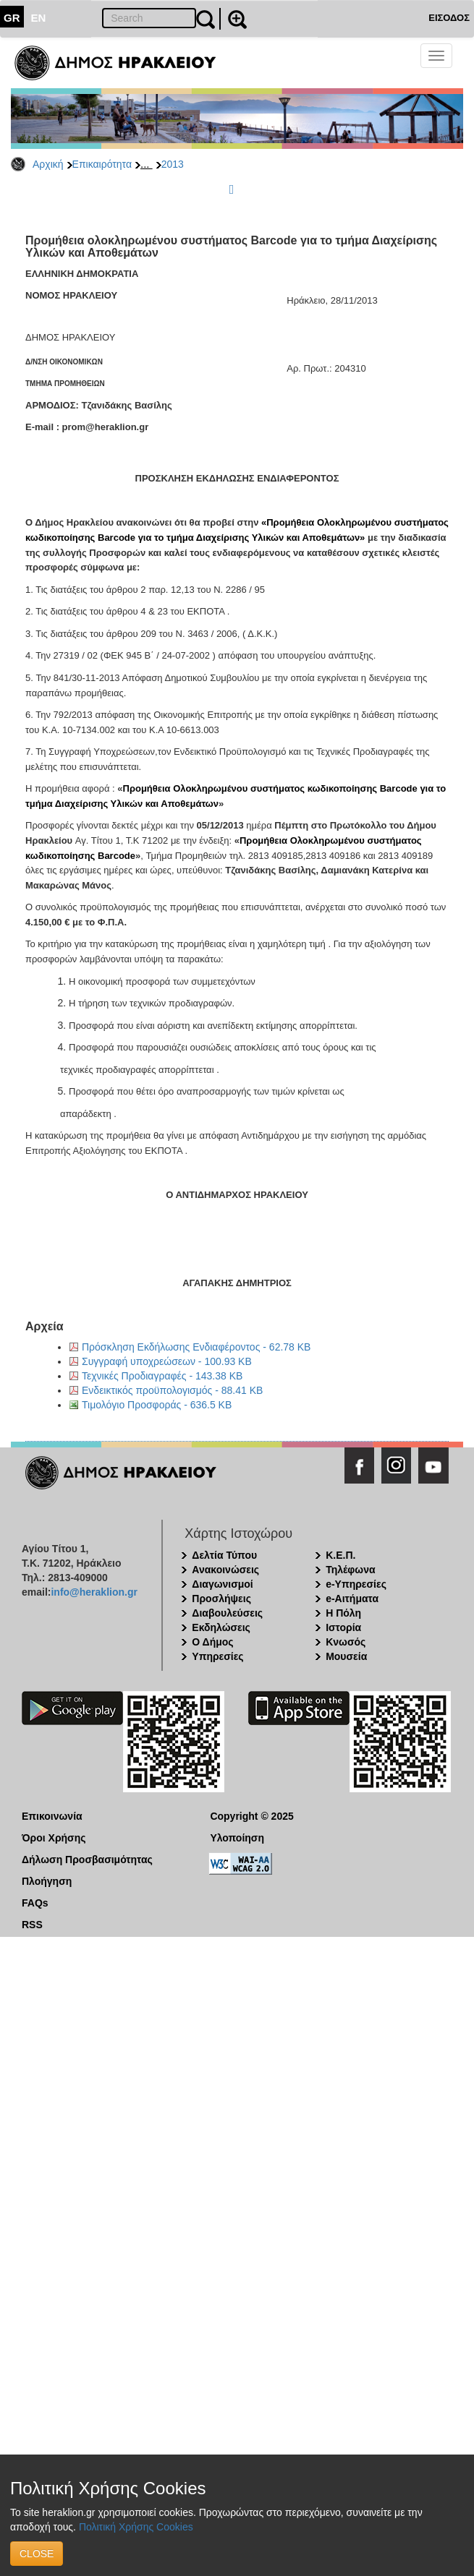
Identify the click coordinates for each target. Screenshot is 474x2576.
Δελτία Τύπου (224, 1555)
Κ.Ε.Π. (340, 1555)
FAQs (35, 1903)
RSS (32, 1924)
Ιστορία (343, 1627)
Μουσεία (346, 1656)
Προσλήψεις (221, 1598)
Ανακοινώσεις (225, 1569)
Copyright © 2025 (251, 1816)
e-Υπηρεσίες (356, 1584)
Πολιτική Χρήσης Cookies (136, 2527)
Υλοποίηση (237, 1838)
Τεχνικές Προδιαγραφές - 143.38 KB (162, 1376)
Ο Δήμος (212, 1642)
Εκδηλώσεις (221, 1627)
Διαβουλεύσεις (227, 1613)
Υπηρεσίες (217, 1656)
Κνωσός (345, 1642)
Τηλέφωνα (350, 1569)
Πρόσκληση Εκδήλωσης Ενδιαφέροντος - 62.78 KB (196, 1347)
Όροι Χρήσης (54, 1838)
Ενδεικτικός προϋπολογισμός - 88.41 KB (172, 1390)
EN (38, 18)
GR (12, 18)
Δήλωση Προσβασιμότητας (87, 1859)
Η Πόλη (343, 1613)
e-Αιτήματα (352, 1598)
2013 (172, 164)
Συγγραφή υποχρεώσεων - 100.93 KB (167, 1361)
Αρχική (48, 164)
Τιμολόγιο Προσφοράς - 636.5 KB (157, 1405)
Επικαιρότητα (102, 164)
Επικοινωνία (52, 1816)
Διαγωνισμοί (222, 1584)
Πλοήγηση (47, 1881)
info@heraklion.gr (94, 1592)
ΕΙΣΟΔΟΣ (449, 17)
